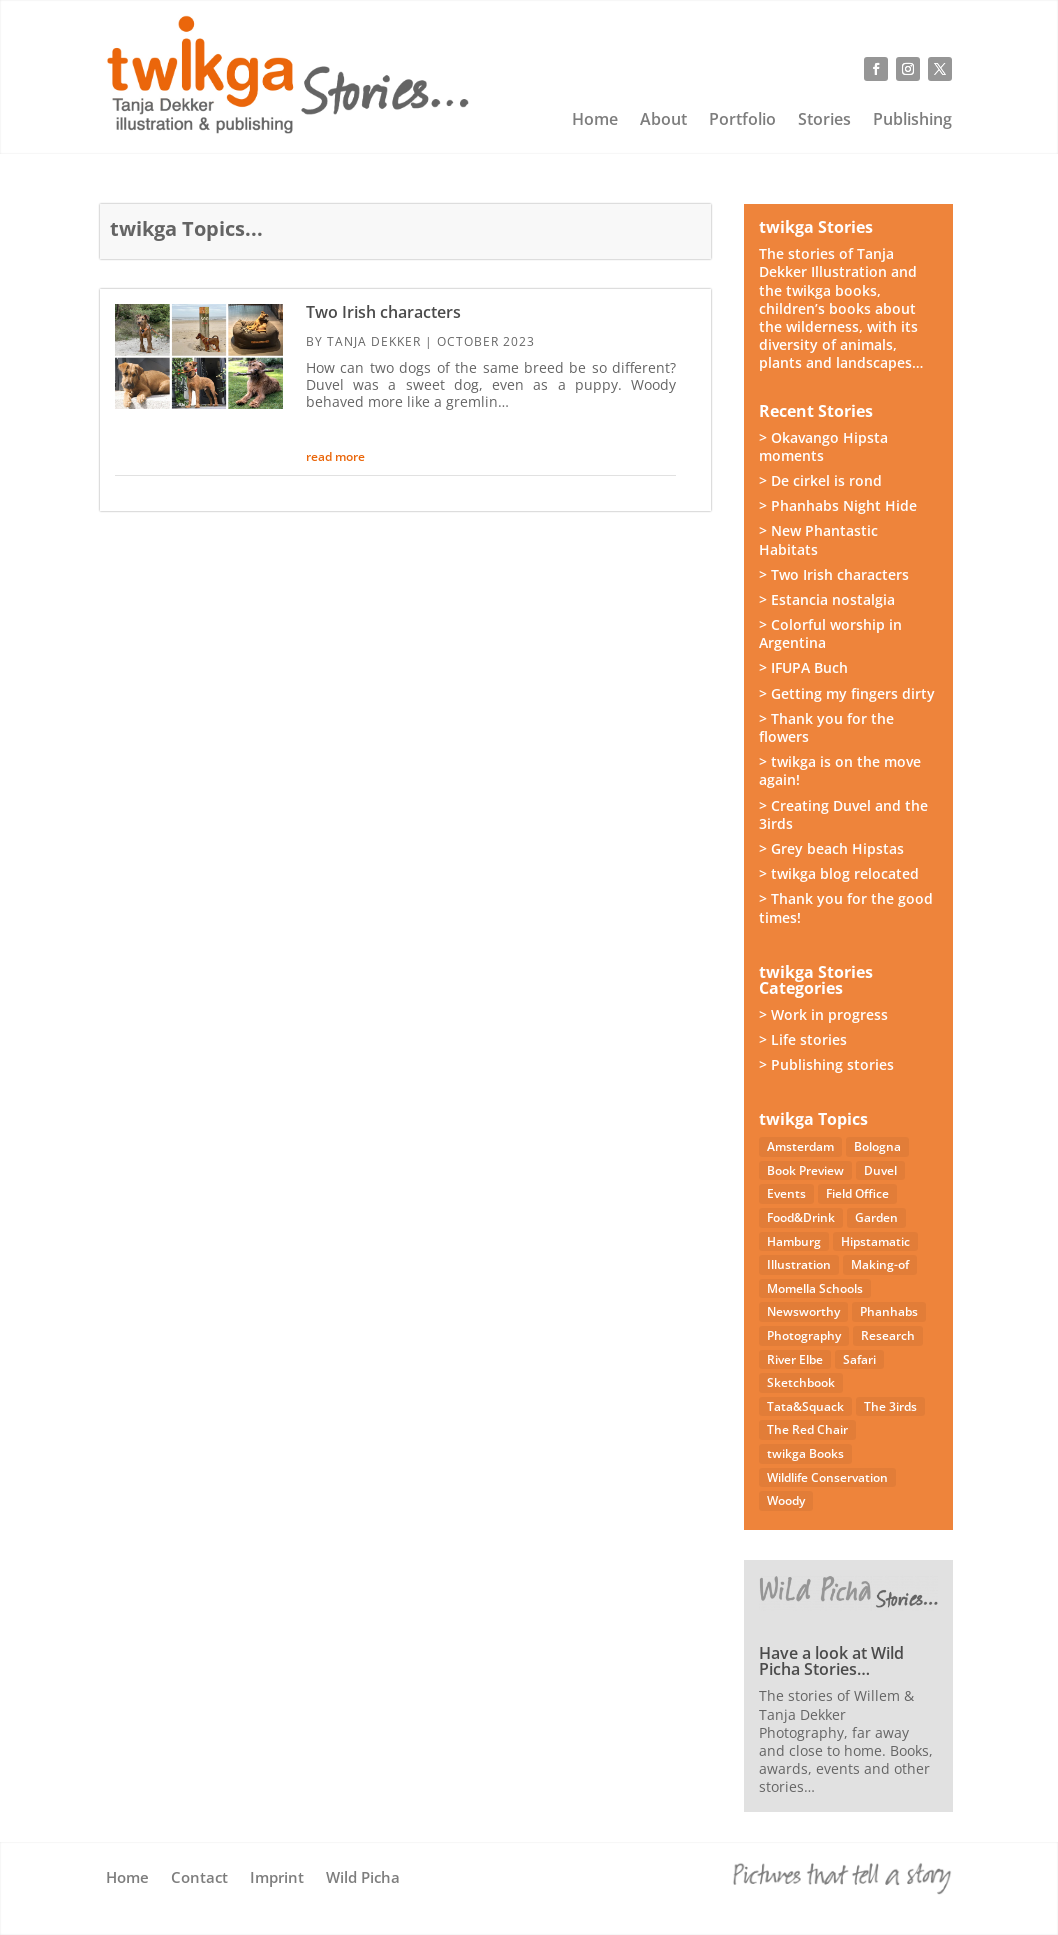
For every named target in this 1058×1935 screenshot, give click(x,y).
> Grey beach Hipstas (831, 848)
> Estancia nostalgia (827, 599)
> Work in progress (823, 1014)
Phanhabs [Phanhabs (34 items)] (889, 1311)
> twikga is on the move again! (840, 770)
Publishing (912, 121)
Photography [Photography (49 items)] (804, 1335)
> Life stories (803, 1039)
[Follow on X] (940, 69)
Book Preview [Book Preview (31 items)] (805, 1170)
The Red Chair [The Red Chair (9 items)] (807, 1429)
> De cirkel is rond (820, 480)
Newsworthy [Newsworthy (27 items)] (803, 1311)
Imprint (277, 1878)
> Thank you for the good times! (846, 907)
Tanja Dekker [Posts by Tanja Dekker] (374, 341)
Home (595, 121)
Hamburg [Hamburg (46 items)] (794, 1241)
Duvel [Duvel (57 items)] (880, 1170)
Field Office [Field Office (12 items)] (857, 1193)
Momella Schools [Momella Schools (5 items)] (815, 1288)
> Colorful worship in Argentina (830, 633)
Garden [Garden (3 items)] (876, 1217)
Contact (199, 1878)
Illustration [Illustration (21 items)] (799, 1264)
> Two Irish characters (834, 574)
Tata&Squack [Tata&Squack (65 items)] (805, 1406)
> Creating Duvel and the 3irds (843, 814)
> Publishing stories (826, 1064)
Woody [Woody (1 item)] (786, 1500)
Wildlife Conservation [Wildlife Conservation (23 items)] (827, 1477)
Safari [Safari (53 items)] (859, 1359)
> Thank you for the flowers (826, 727)
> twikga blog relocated (839, 873)
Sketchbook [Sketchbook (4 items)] (801, 1382)
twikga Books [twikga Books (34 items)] (805, 1453)
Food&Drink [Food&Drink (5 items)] (801, 1217)
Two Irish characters (383, 312)
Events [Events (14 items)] (786, 1193)
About (663, 121)
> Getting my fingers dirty (847, 693)
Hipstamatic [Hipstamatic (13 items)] (875, 1241)
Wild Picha (363, 1878)
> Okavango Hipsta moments (823, 446)
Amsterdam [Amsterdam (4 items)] (800, 1146)
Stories (824, 121)
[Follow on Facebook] (876, 69)
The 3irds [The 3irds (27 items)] (890, 1406)
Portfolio (742, 121)
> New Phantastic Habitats (818, 539)
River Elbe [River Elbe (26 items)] (795, 1359)
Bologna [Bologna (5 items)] (877, 1146)
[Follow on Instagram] (908, 69)
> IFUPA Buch (803, 667)
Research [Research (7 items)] (888, 1335)
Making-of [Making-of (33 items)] (880, 1264)
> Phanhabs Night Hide (838, 505)
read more (335, 456)
